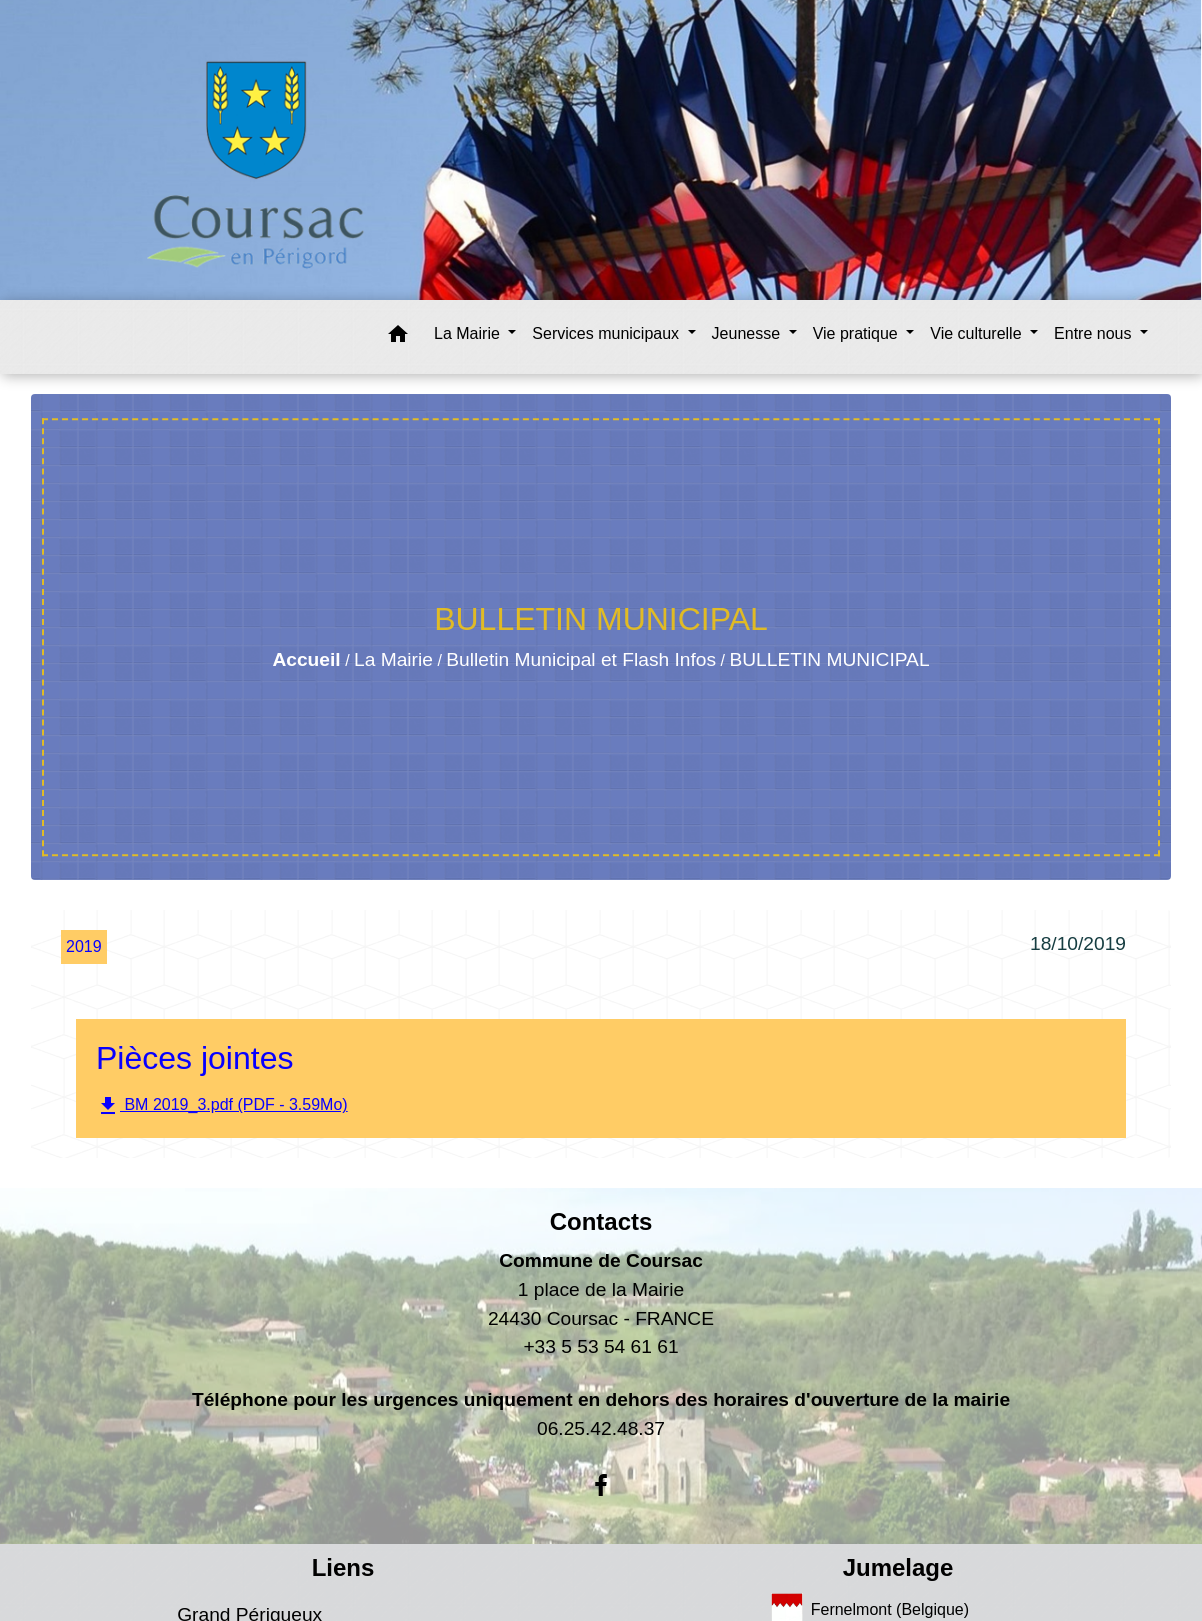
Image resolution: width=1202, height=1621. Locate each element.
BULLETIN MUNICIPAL (829, 659)
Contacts (601, 1221)
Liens (343, 1567)
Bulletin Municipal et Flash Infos (581, 659)
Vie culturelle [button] (978, 333)
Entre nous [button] (1095, 333)
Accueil (306, 659)
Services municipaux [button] (607, 333)
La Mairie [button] (469, 333)
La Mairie (393, 659)
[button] (398, 337)
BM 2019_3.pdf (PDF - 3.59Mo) (222, 1106)
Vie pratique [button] (858, 333)
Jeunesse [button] (748, 333)
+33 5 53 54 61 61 (600, 1346)
